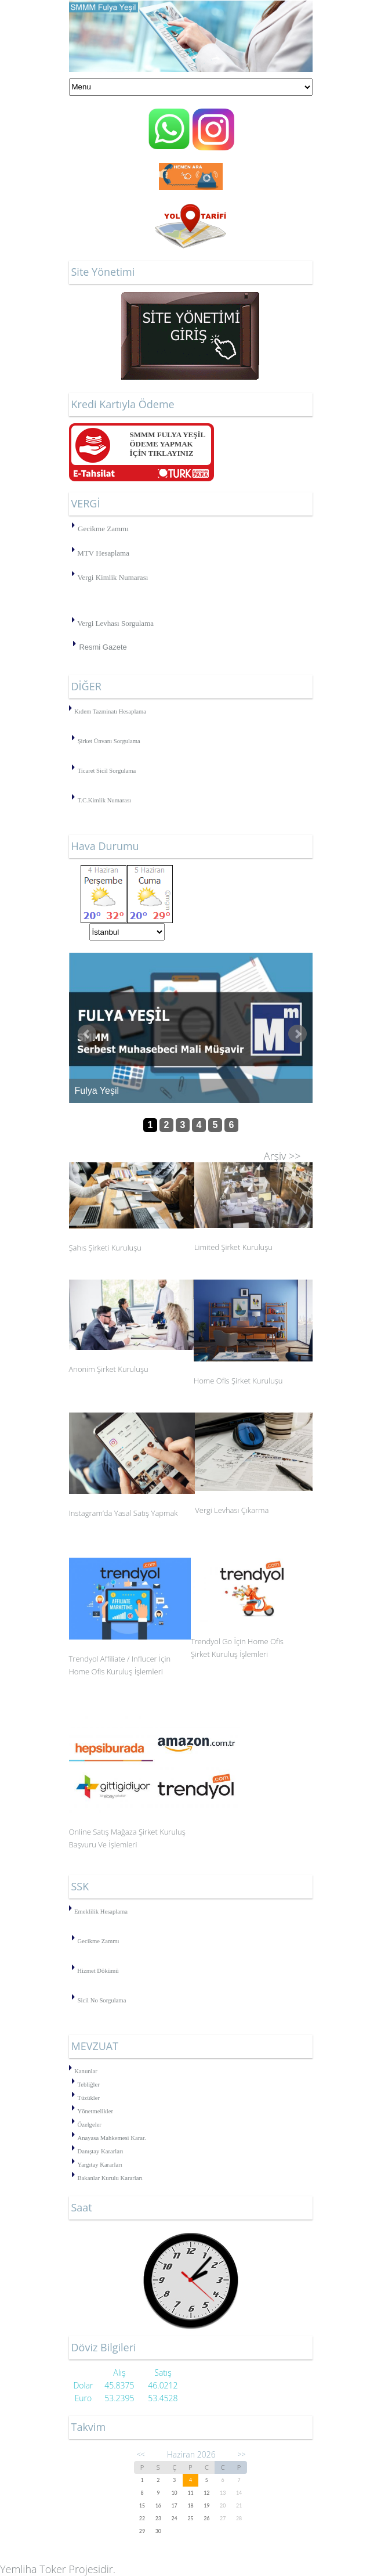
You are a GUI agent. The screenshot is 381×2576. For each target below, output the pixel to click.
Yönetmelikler (96, 2111)
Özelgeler (89, 2124)
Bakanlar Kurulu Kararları (110, 2178)
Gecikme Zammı (103, 528)
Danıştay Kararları (101, 2151)
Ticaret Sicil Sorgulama (107, 771)
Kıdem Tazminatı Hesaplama (110, 711)
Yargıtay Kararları (100, 2164)
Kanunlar (85, 2071)
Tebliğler (89, 2084)
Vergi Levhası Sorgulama (115, 623)
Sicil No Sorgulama (102, 2000)
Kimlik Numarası (109, 800)
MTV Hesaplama (103, 553)
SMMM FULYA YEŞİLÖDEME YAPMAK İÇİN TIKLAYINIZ (168, 443)
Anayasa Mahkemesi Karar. (112, 2138)
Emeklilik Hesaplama (101, 1911)
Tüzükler (89, 2098)
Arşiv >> (282, 1156)
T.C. (83, 800)
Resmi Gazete (102, 647)
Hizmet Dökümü (97, 1971)
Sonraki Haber (297, 1034)
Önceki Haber (87, 1034)
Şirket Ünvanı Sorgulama (109, 741)
